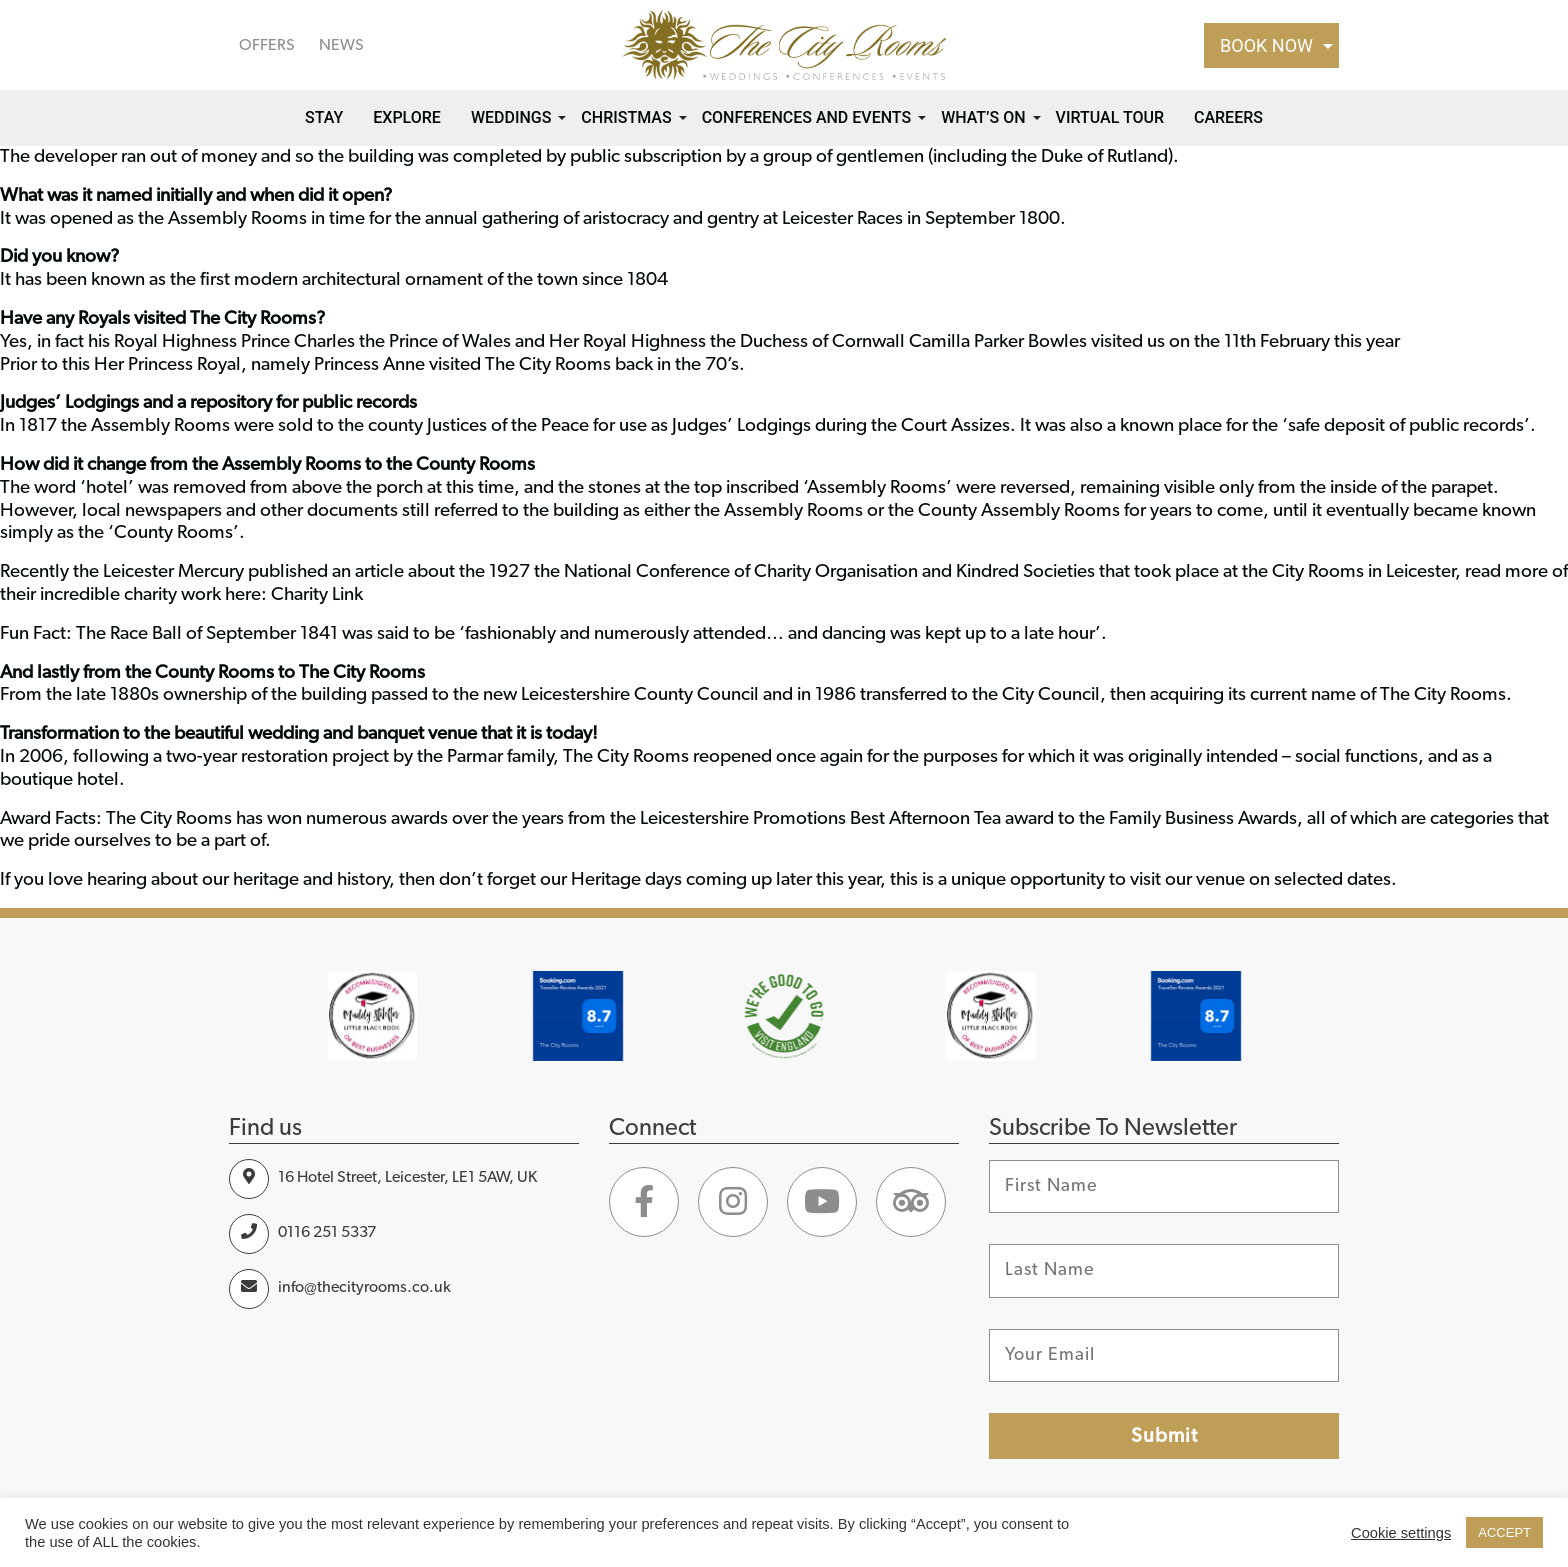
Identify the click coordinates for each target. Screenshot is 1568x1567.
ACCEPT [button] (1504, 1532)
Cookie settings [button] (1401, 1533)
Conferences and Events (807, 117)
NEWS (341, 45)
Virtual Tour (1110, 117)
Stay (324, 117)
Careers (1228, 117)
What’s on (983, 117)
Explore (407, 117)
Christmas (626, 117)
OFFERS (267, 45)
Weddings (511, 117)
